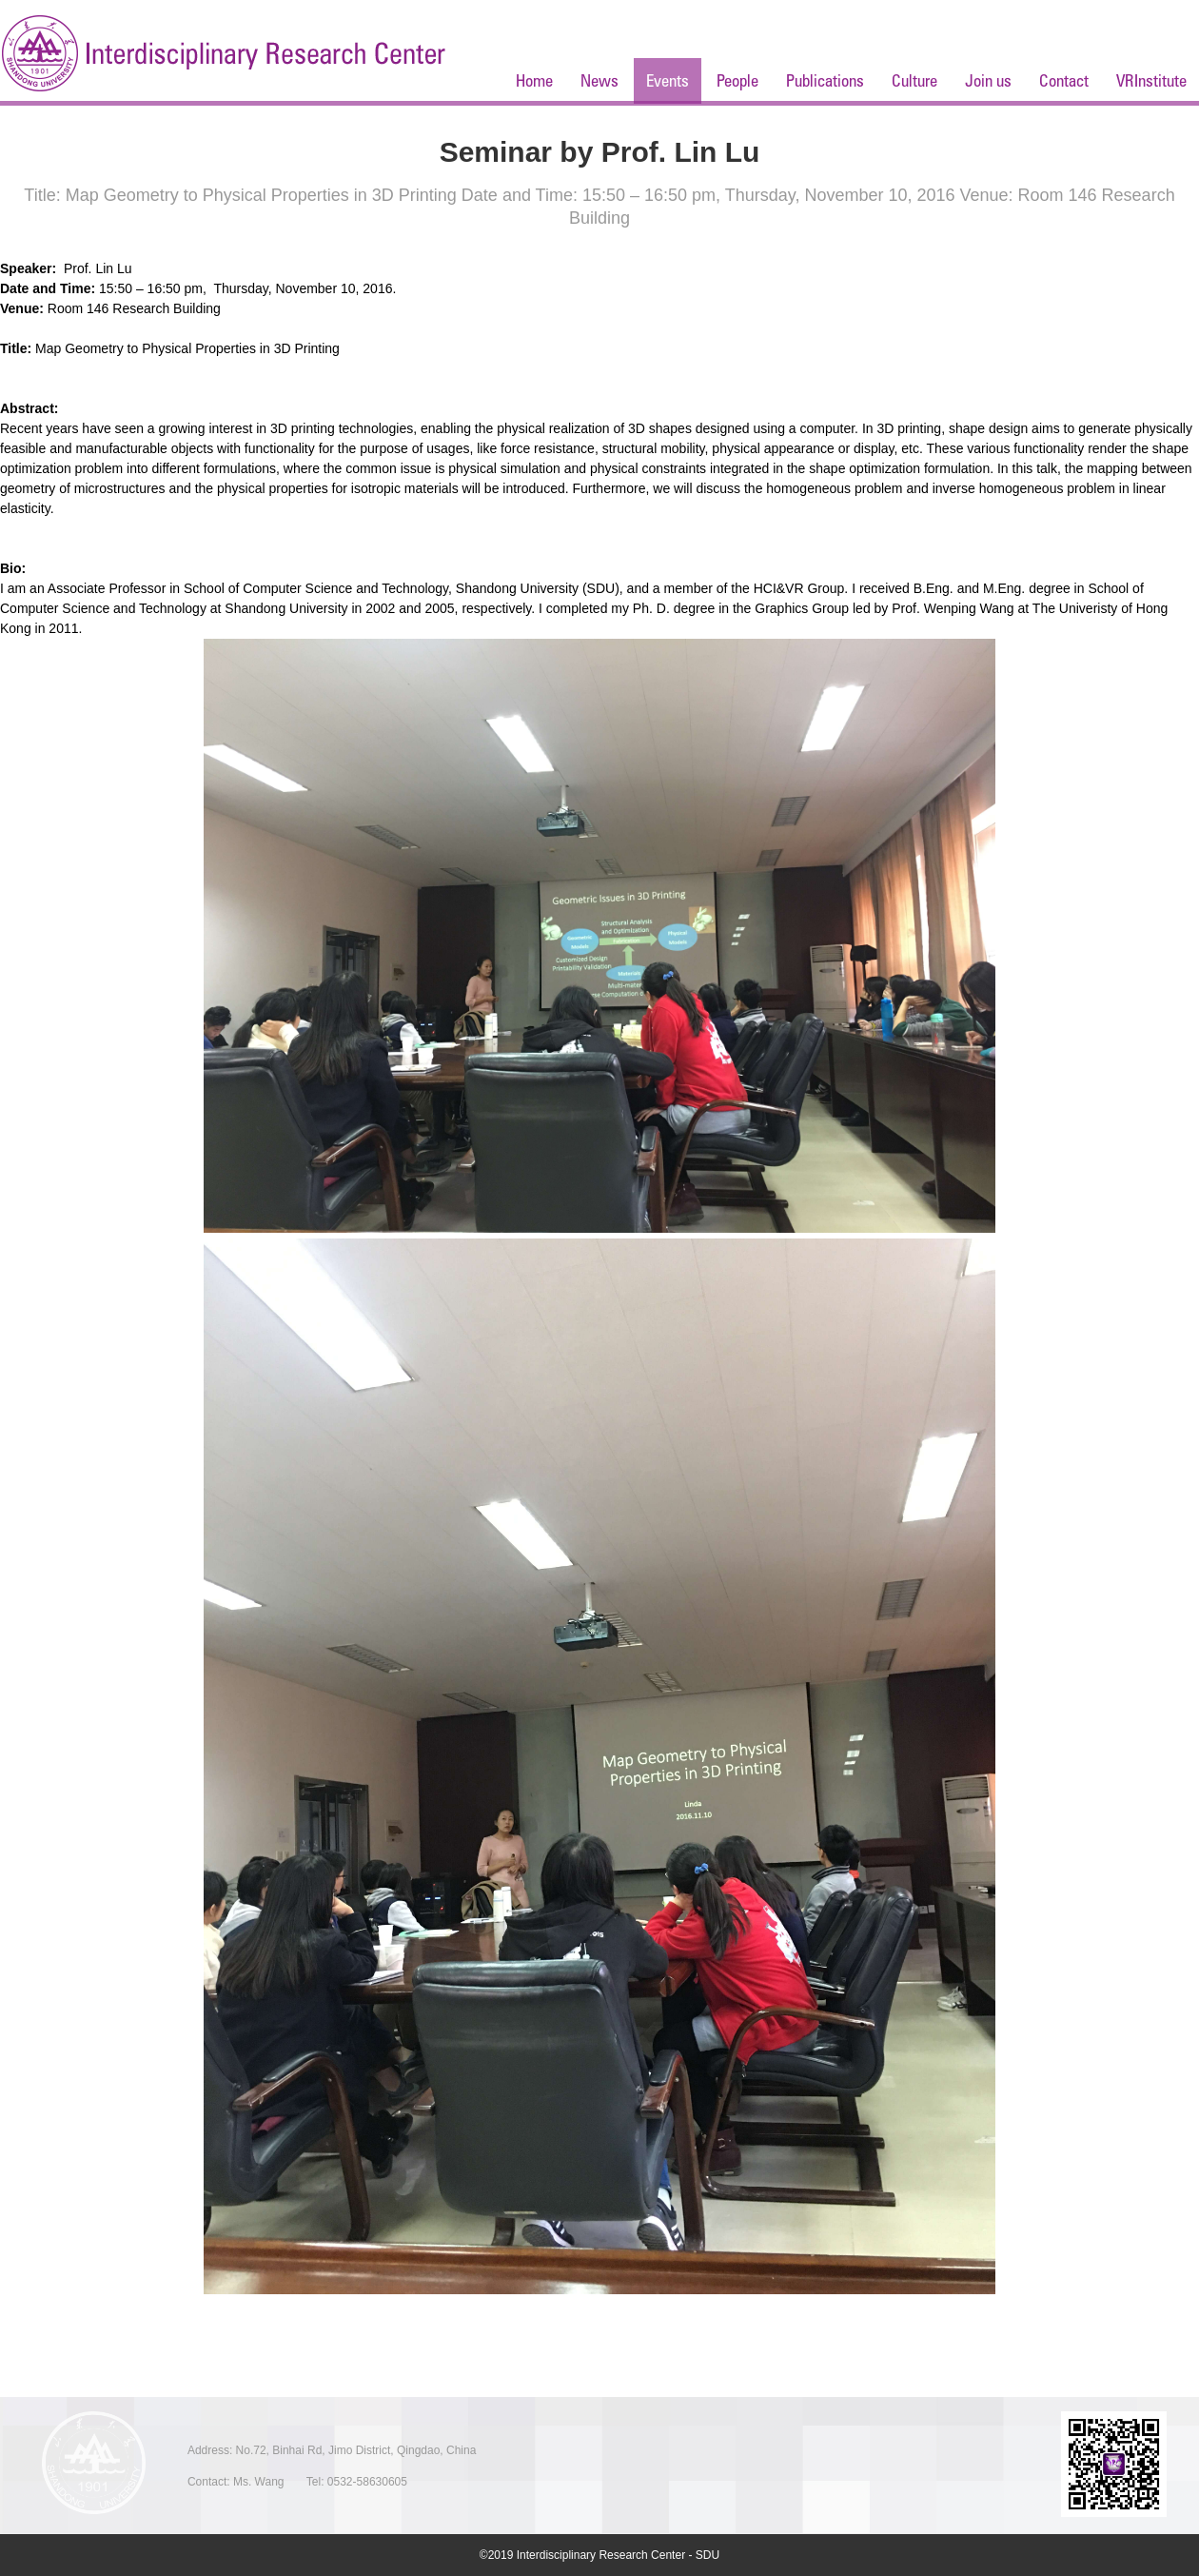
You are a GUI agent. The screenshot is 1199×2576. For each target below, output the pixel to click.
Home (534, 80)
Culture (914, 80)
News (599, 80)
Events (667, 80)
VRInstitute (1151, 80)
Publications (825, 80)
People (737, 80)
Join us (988, 80)
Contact (1064, 80)
